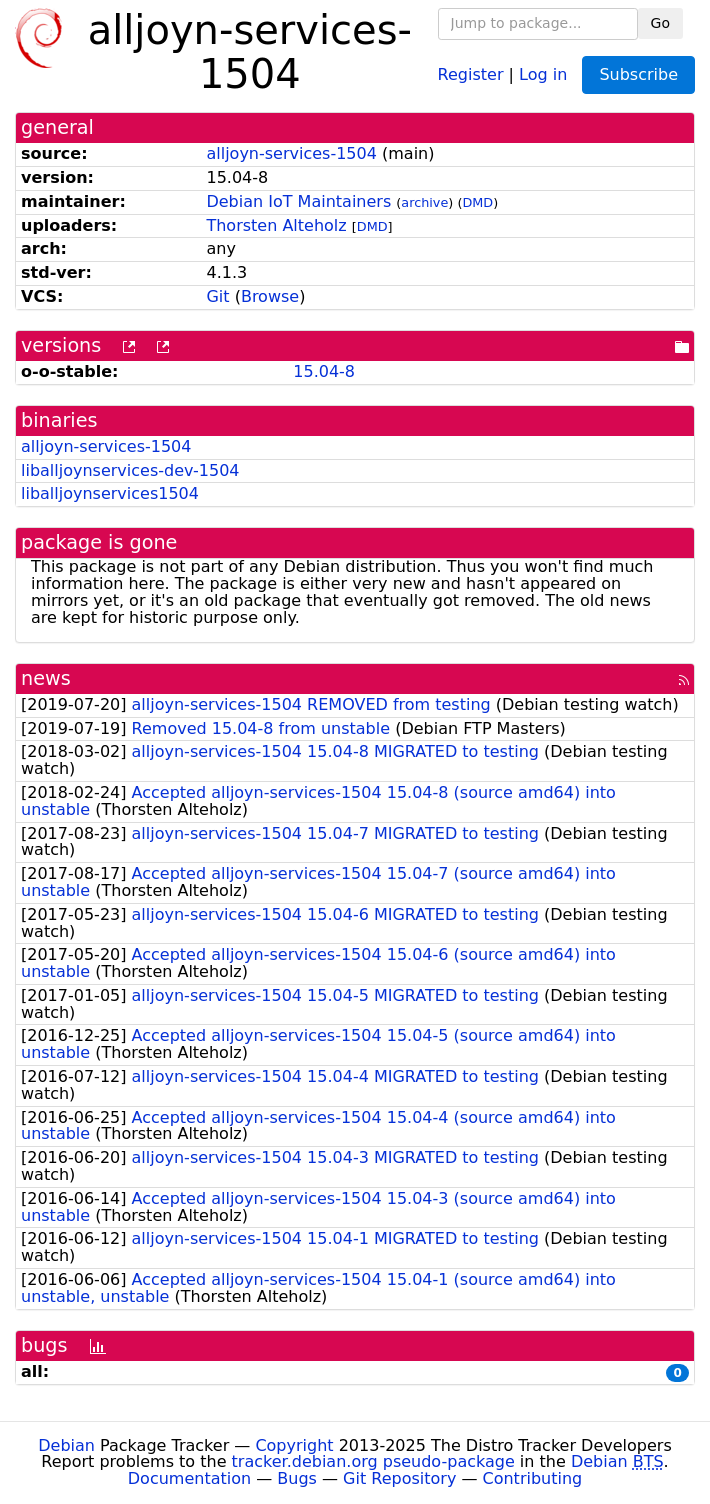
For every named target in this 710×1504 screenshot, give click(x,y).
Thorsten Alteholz (276, 225)
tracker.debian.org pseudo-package (373, 1461)
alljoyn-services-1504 (291, 153)
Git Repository (399, 1478)
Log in (543, 73)
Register (471, 73)
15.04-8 (324, 371)
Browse (270, 296)
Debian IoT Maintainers (298, 201)
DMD (477, 202)
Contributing (533, 1478)
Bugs (297, 1478)
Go (660, 23)
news (46, 678)
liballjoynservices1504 (110, 493)
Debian (66, 1445)
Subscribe (638, 74)
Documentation (189, 1478)
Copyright (294, 1445)
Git (217, 296)
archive (424, 202)
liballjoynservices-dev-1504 (130, 470)
